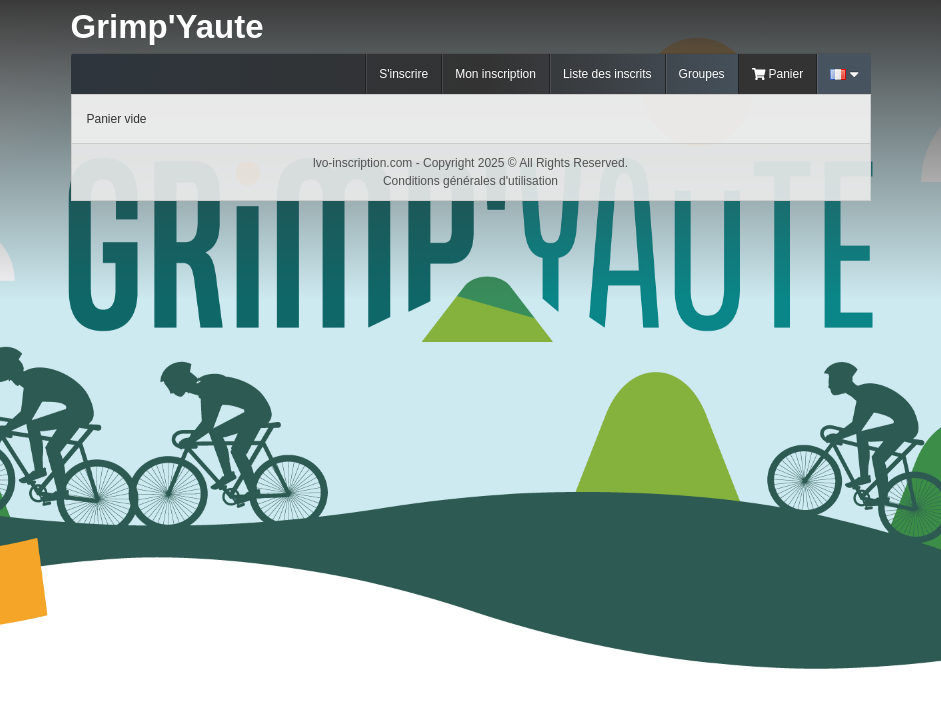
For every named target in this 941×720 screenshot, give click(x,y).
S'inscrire (403, 74)
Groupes (702, 74)
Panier (778, 74)
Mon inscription (495, 74)
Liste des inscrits (607, 74)
